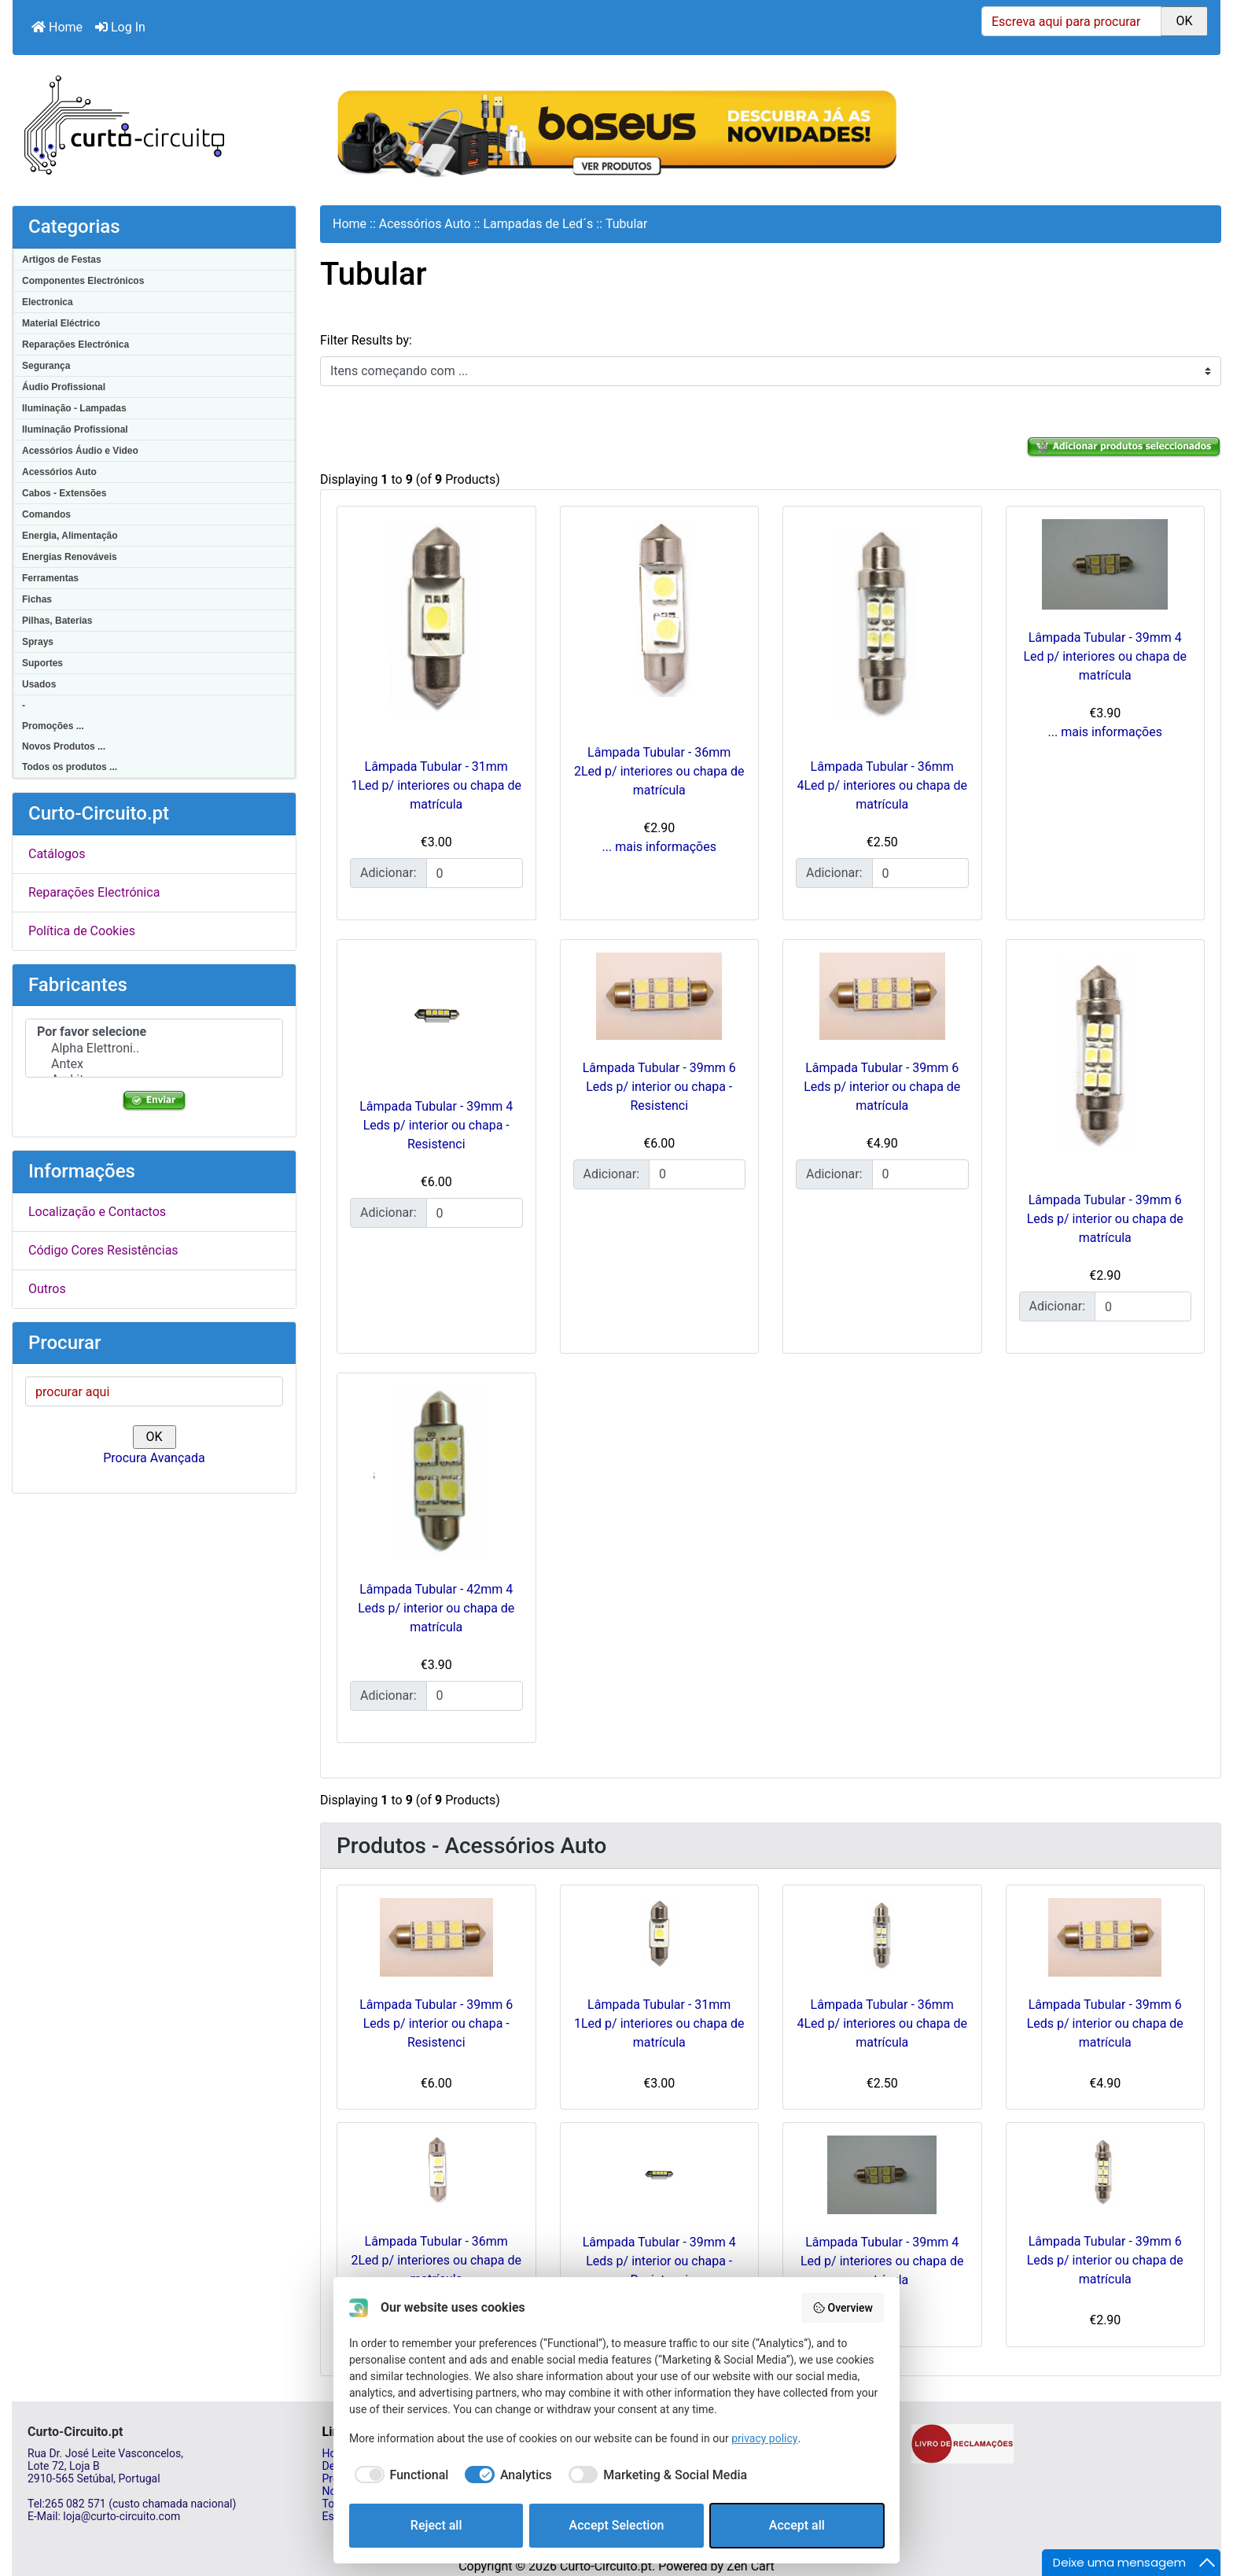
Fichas (37, 599)
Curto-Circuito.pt (606, 2566)
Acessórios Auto (59, 471)
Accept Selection (616, 2525)
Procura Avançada (153, 1457)
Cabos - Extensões (64, 493)
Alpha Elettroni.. (154, 1048)
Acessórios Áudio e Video (80, 450)
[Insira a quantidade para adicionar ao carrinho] (474, 873)
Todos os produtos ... (69, 766)
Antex (154, 1064)
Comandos (46, 514)
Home (57, 27)
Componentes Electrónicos (83, 280)
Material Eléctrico (61, 323)
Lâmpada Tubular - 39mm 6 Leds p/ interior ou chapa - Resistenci (659, 1086)
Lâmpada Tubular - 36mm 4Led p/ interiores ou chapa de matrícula (882, 785)
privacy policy (764, 2438)
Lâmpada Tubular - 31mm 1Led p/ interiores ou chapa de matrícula (436, 785)
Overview (842, 2308)
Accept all (797, 2525)
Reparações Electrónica (75, 344)
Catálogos (56, 853)
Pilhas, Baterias (57, 620)
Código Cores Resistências (103, 1250)
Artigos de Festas (61, 259)
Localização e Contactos (97, 1211)
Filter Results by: (366, 340)
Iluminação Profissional (75, 429)
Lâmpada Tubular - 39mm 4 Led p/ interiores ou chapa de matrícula (1105, 656)
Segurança (46, 365)
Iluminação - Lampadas (74, 408)
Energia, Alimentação (70, 535)
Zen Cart (751, 2566)
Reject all (436, 2525)
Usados (39, 684)
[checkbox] (398, 2475)
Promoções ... (53, 726)
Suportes (42, 663)
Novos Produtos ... (63, 746)
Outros (47, 1288)
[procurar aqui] (154, 1391)
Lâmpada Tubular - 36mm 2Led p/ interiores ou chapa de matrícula (659, 771)
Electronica (47, 302)
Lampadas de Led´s (538, 223)
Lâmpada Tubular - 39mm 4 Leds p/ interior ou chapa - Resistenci (436, 1125)
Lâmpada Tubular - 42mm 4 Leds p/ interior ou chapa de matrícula (436, 1608)
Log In (120, 27)
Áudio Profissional (63, 386)
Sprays (37, 641)
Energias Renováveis (69, 556)
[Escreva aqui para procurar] (1071, 21)
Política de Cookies (81, 930)
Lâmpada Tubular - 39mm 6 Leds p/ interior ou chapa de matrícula (882, 1086)
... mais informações (659, 846)
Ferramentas (50, 578)
